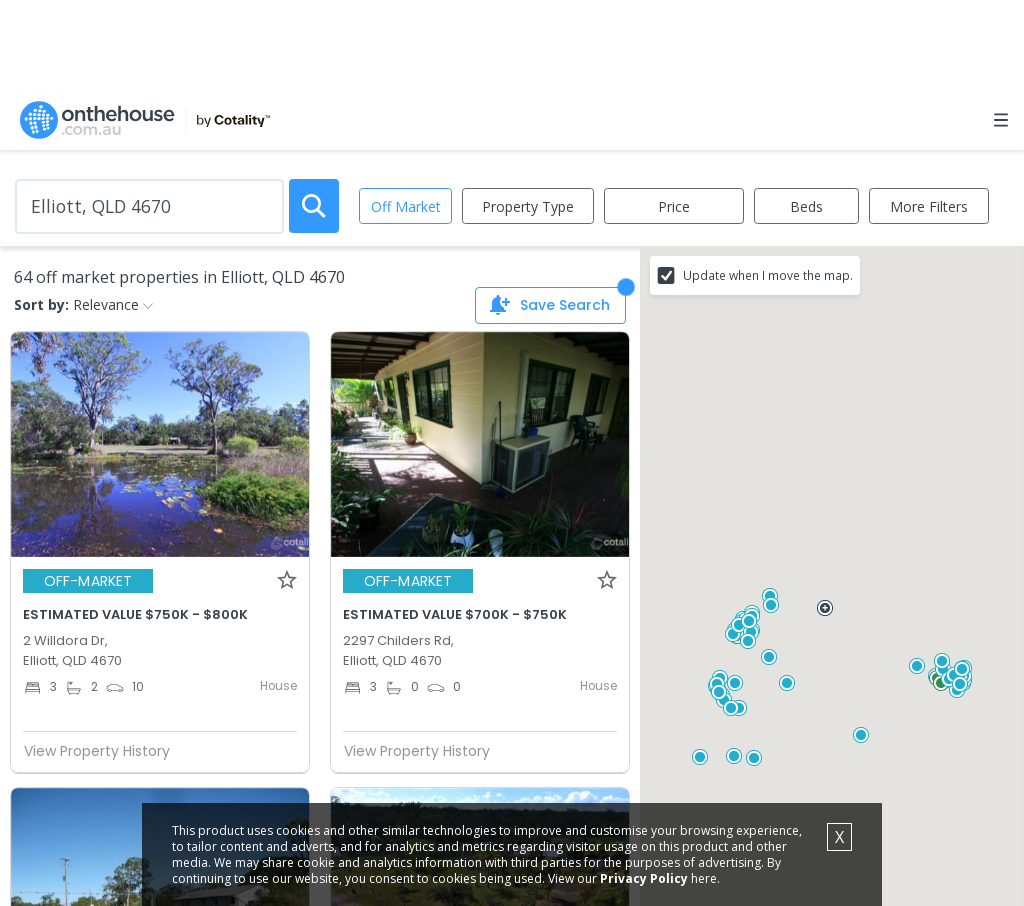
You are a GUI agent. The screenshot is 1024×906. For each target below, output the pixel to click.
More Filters (929, 206)
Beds (806, 206)
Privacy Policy (644, 878)
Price (674, 206)
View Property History (105, 751)
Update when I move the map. (768, 275)
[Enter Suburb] (149, 206)
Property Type (528, 206)
